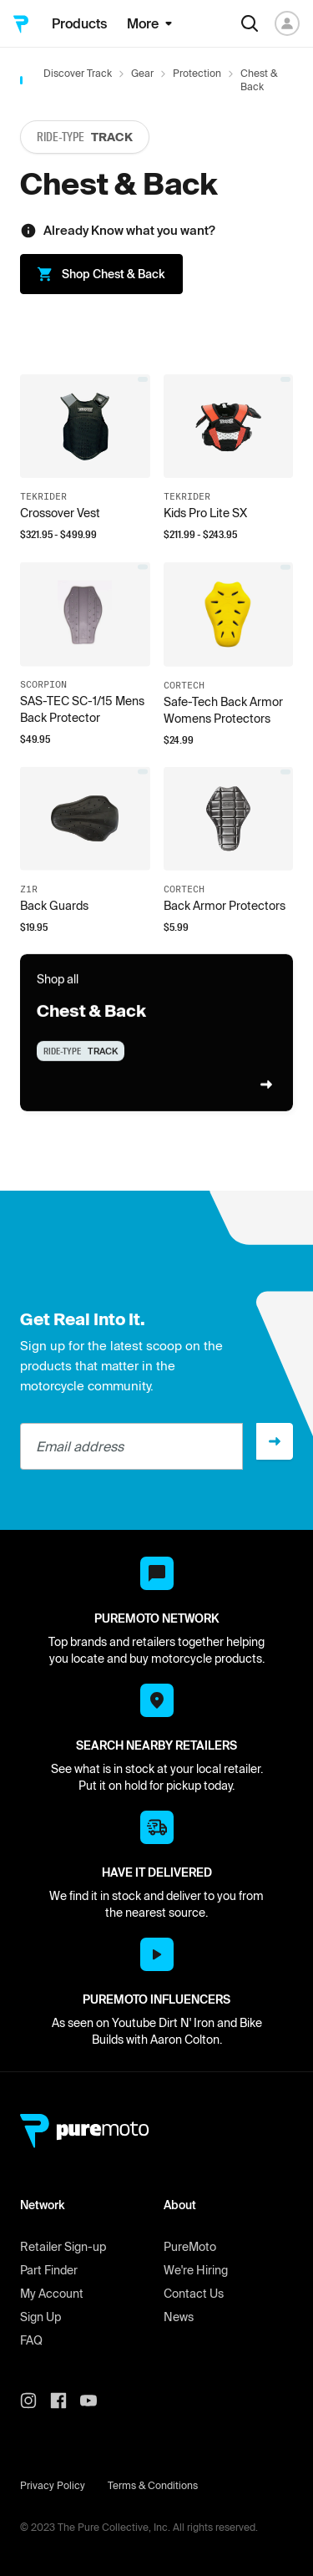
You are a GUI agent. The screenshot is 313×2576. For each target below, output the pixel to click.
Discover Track (77, 73)
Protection (197, 73)
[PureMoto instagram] (35, 2400)
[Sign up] (274, 1441)
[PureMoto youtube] (95, 2400)
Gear (142, 73)
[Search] (249, 23)
